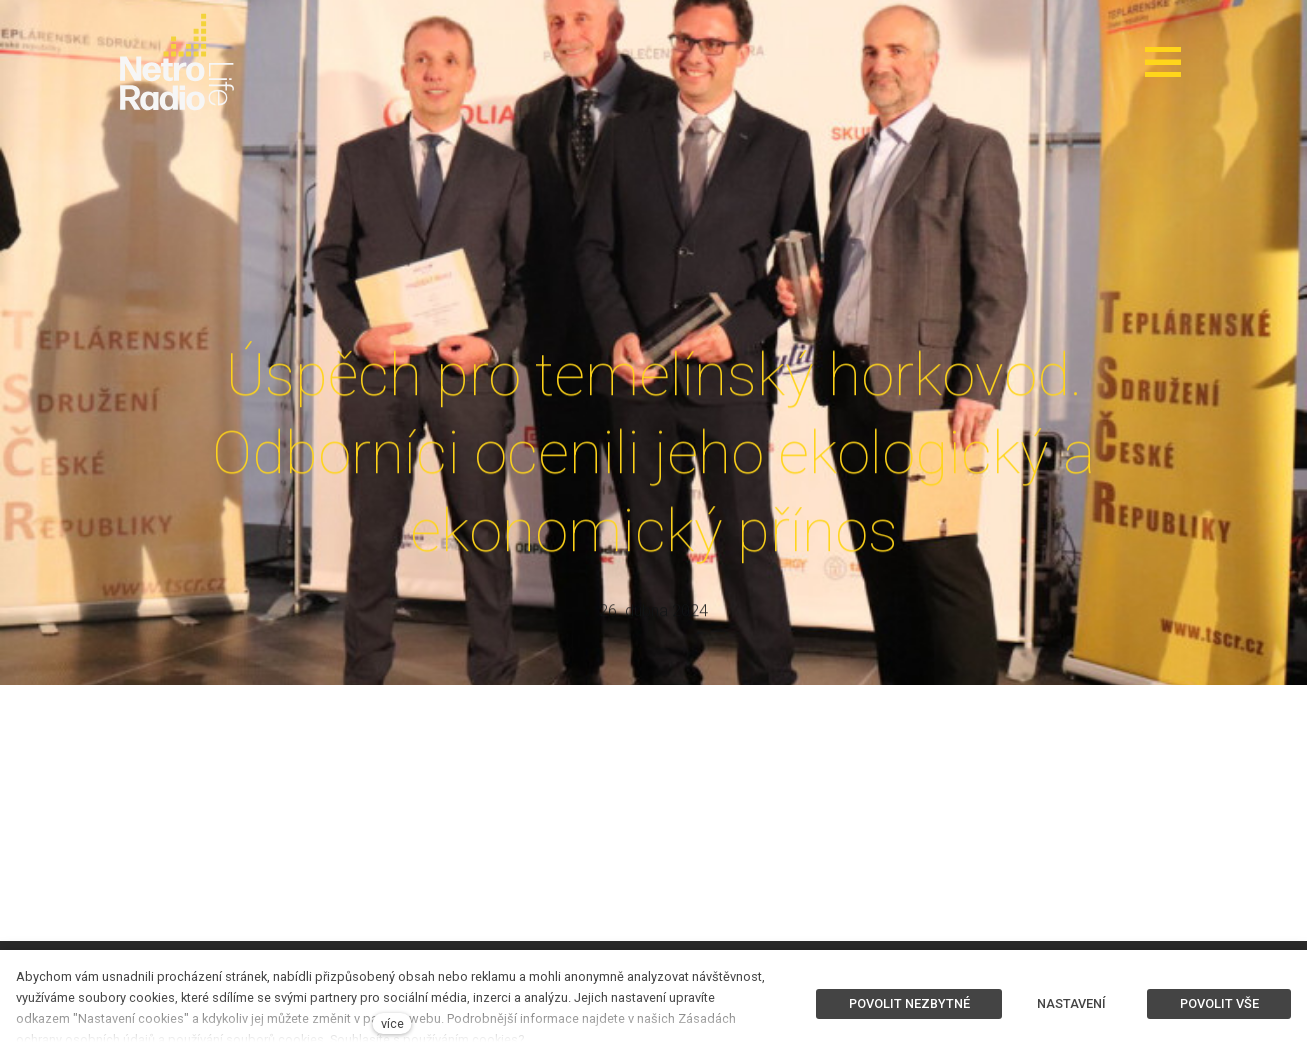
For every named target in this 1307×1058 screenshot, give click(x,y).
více (392, 1023)
